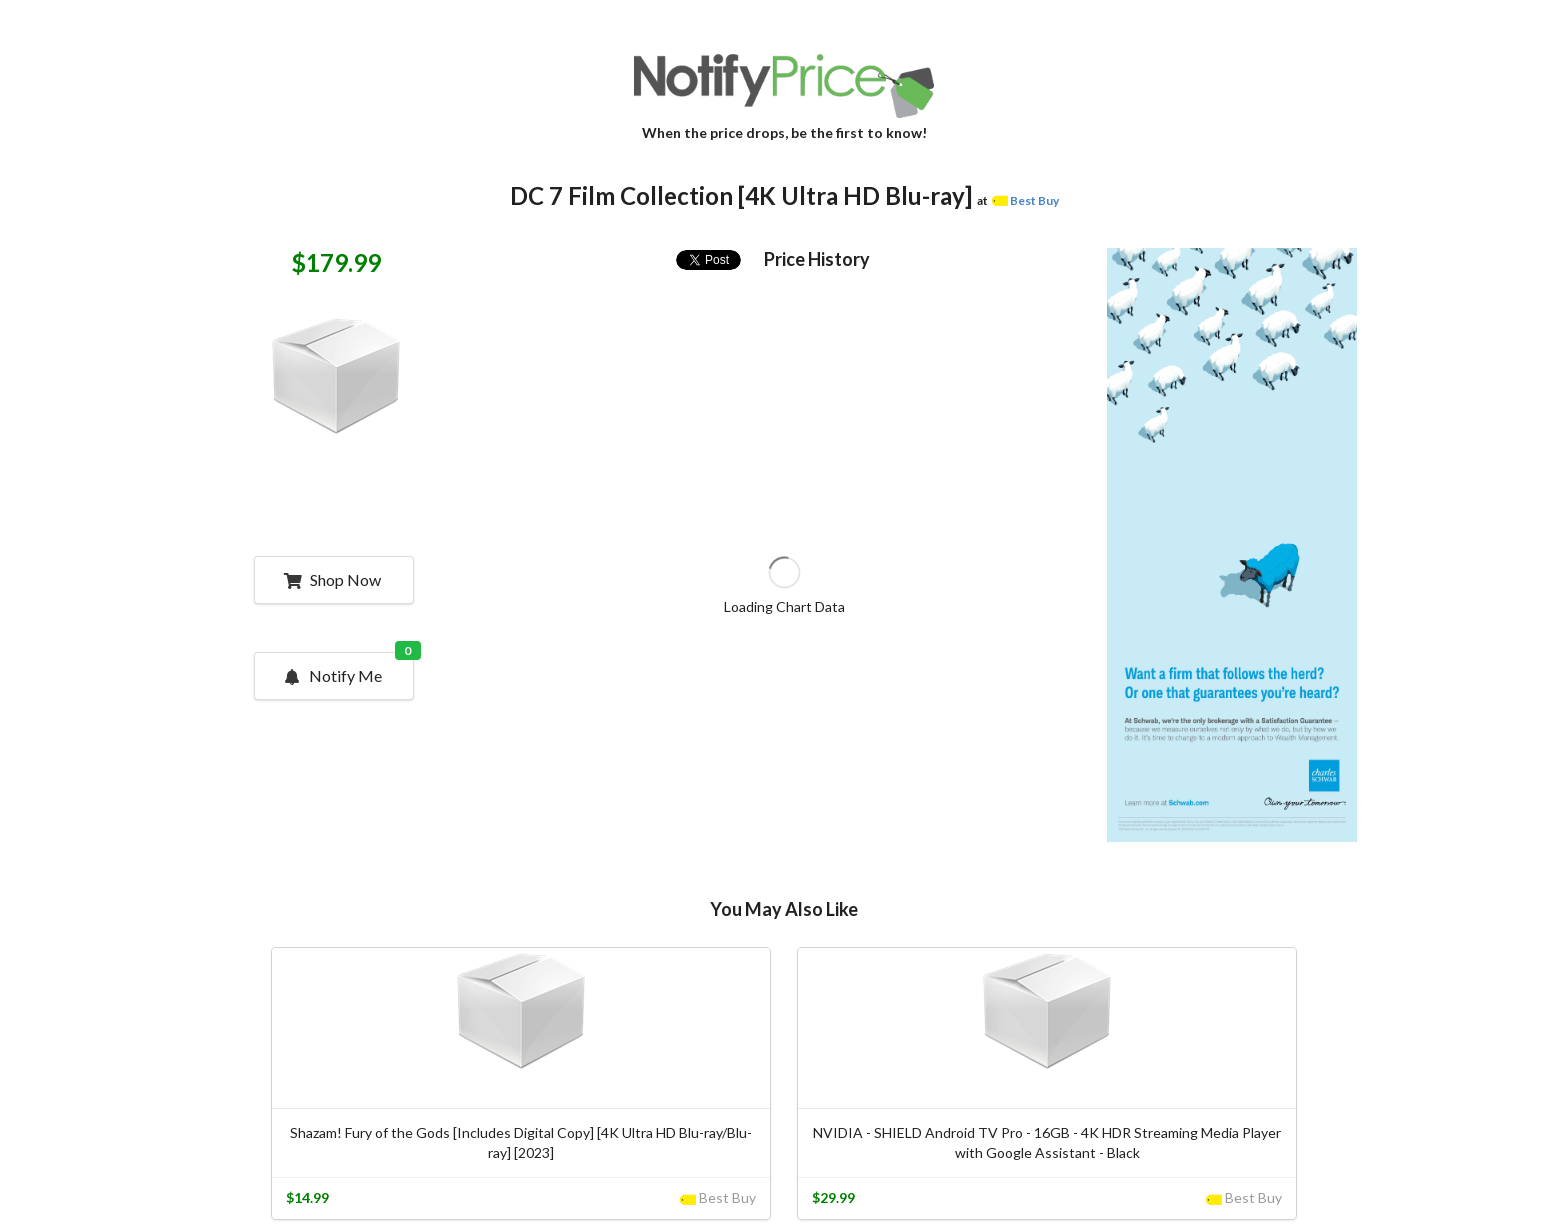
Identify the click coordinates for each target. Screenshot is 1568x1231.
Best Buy (1034, 200)
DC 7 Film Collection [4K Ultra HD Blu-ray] (741, 195)
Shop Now (332, 579)
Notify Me (348, 669)
